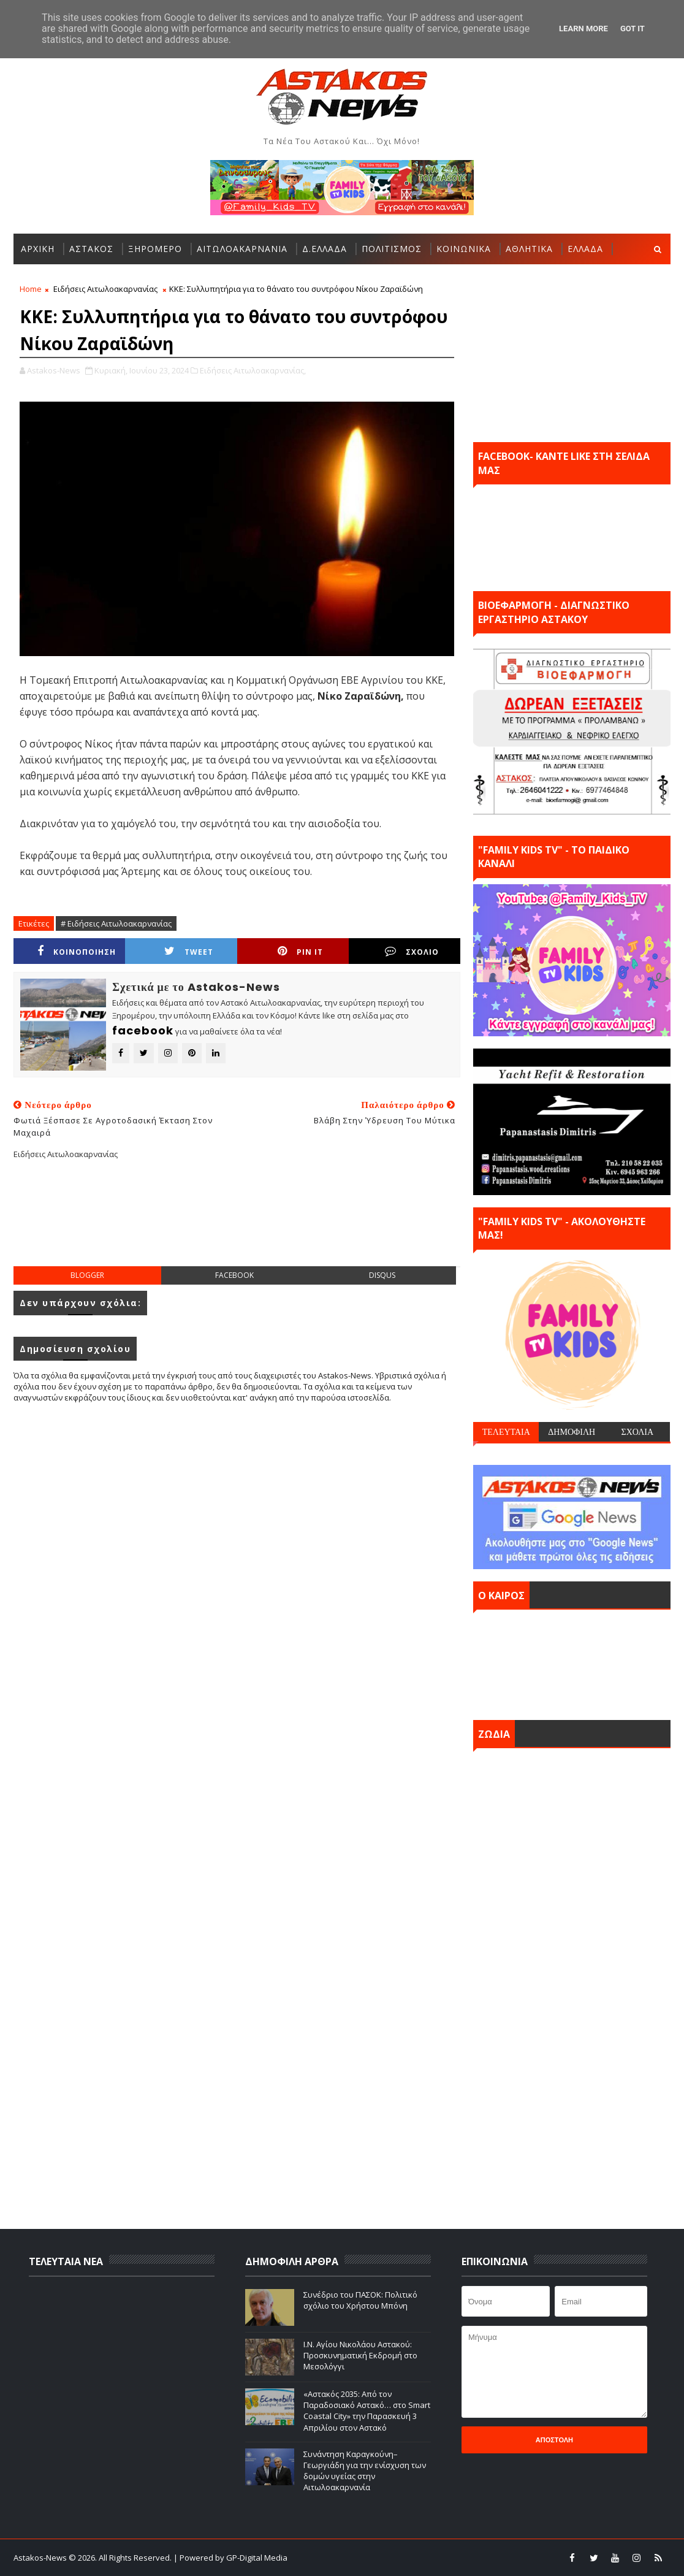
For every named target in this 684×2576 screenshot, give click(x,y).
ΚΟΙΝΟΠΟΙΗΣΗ (76, 951)
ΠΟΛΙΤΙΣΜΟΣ (392, 248)
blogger (87, 1275)
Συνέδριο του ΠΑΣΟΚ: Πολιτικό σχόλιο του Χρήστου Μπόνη (360, 2300)
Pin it (300, 951)
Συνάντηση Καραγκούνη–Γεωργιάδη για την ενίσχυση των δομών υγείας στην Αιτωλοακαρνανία (364, 2470)
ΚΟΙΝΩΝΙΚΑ (463, 248)
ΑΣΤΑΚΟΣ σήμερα (571, 1662)
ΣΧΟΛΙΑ (637, 1432)
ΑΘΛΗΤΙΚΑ (529, 248)
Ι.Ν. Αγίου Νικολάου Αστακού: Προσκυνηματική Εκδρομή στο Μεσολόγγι (360, 2355)
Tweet (188, 951)
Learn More (583, 28)
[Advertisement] (237, 1222)
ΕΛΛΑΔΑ (585, 248)
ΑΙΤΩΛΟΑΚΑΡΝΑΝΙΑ (242, 248)
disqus (382, 1275)
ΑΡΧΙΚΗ (38, 248)
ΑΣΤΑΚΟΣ (91, 248)
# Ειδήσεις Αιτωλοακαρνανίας (116, 923)
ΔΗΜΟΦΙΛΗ (571, 1432)
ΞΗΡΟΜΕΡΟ (155, 248)
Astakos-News (41, 2557)
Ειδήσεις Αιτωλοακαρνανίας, (253, 370)
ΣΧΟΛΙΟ (412, 951)
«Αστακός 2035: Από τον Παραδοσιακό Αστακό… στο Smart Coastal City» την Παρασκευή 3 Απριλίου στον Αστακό (366, 2410)
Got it (632, 28)
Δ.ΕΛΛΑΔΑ (324, 248)
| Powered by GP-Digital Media (230, 2557)
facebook (234, 1275)
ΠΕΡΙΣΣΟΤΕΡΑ (53, 279)
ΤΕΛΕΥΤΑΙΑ (506, 1432)
